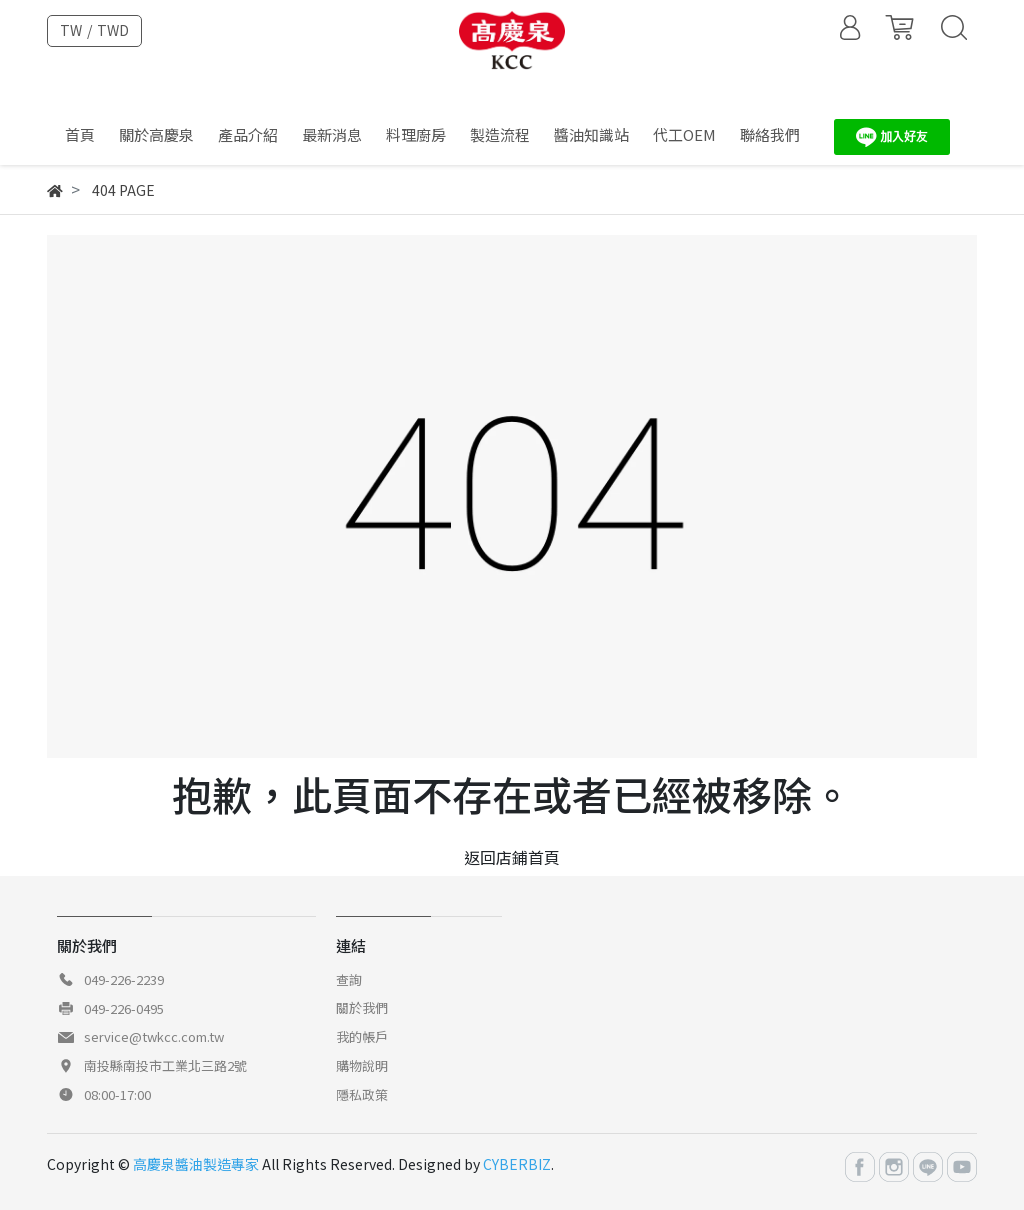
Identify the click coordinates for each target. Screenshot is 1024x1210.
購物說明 (362, 1065)
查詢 (349, 979)
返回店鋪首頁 (512, 857)
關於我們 (362, 1007)
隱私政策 (362, 1094)
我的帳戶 (362, 1036)
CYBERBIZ (517, 1164)
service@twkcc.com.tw (154, 1036)
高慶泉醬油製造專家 (196, 1164)
